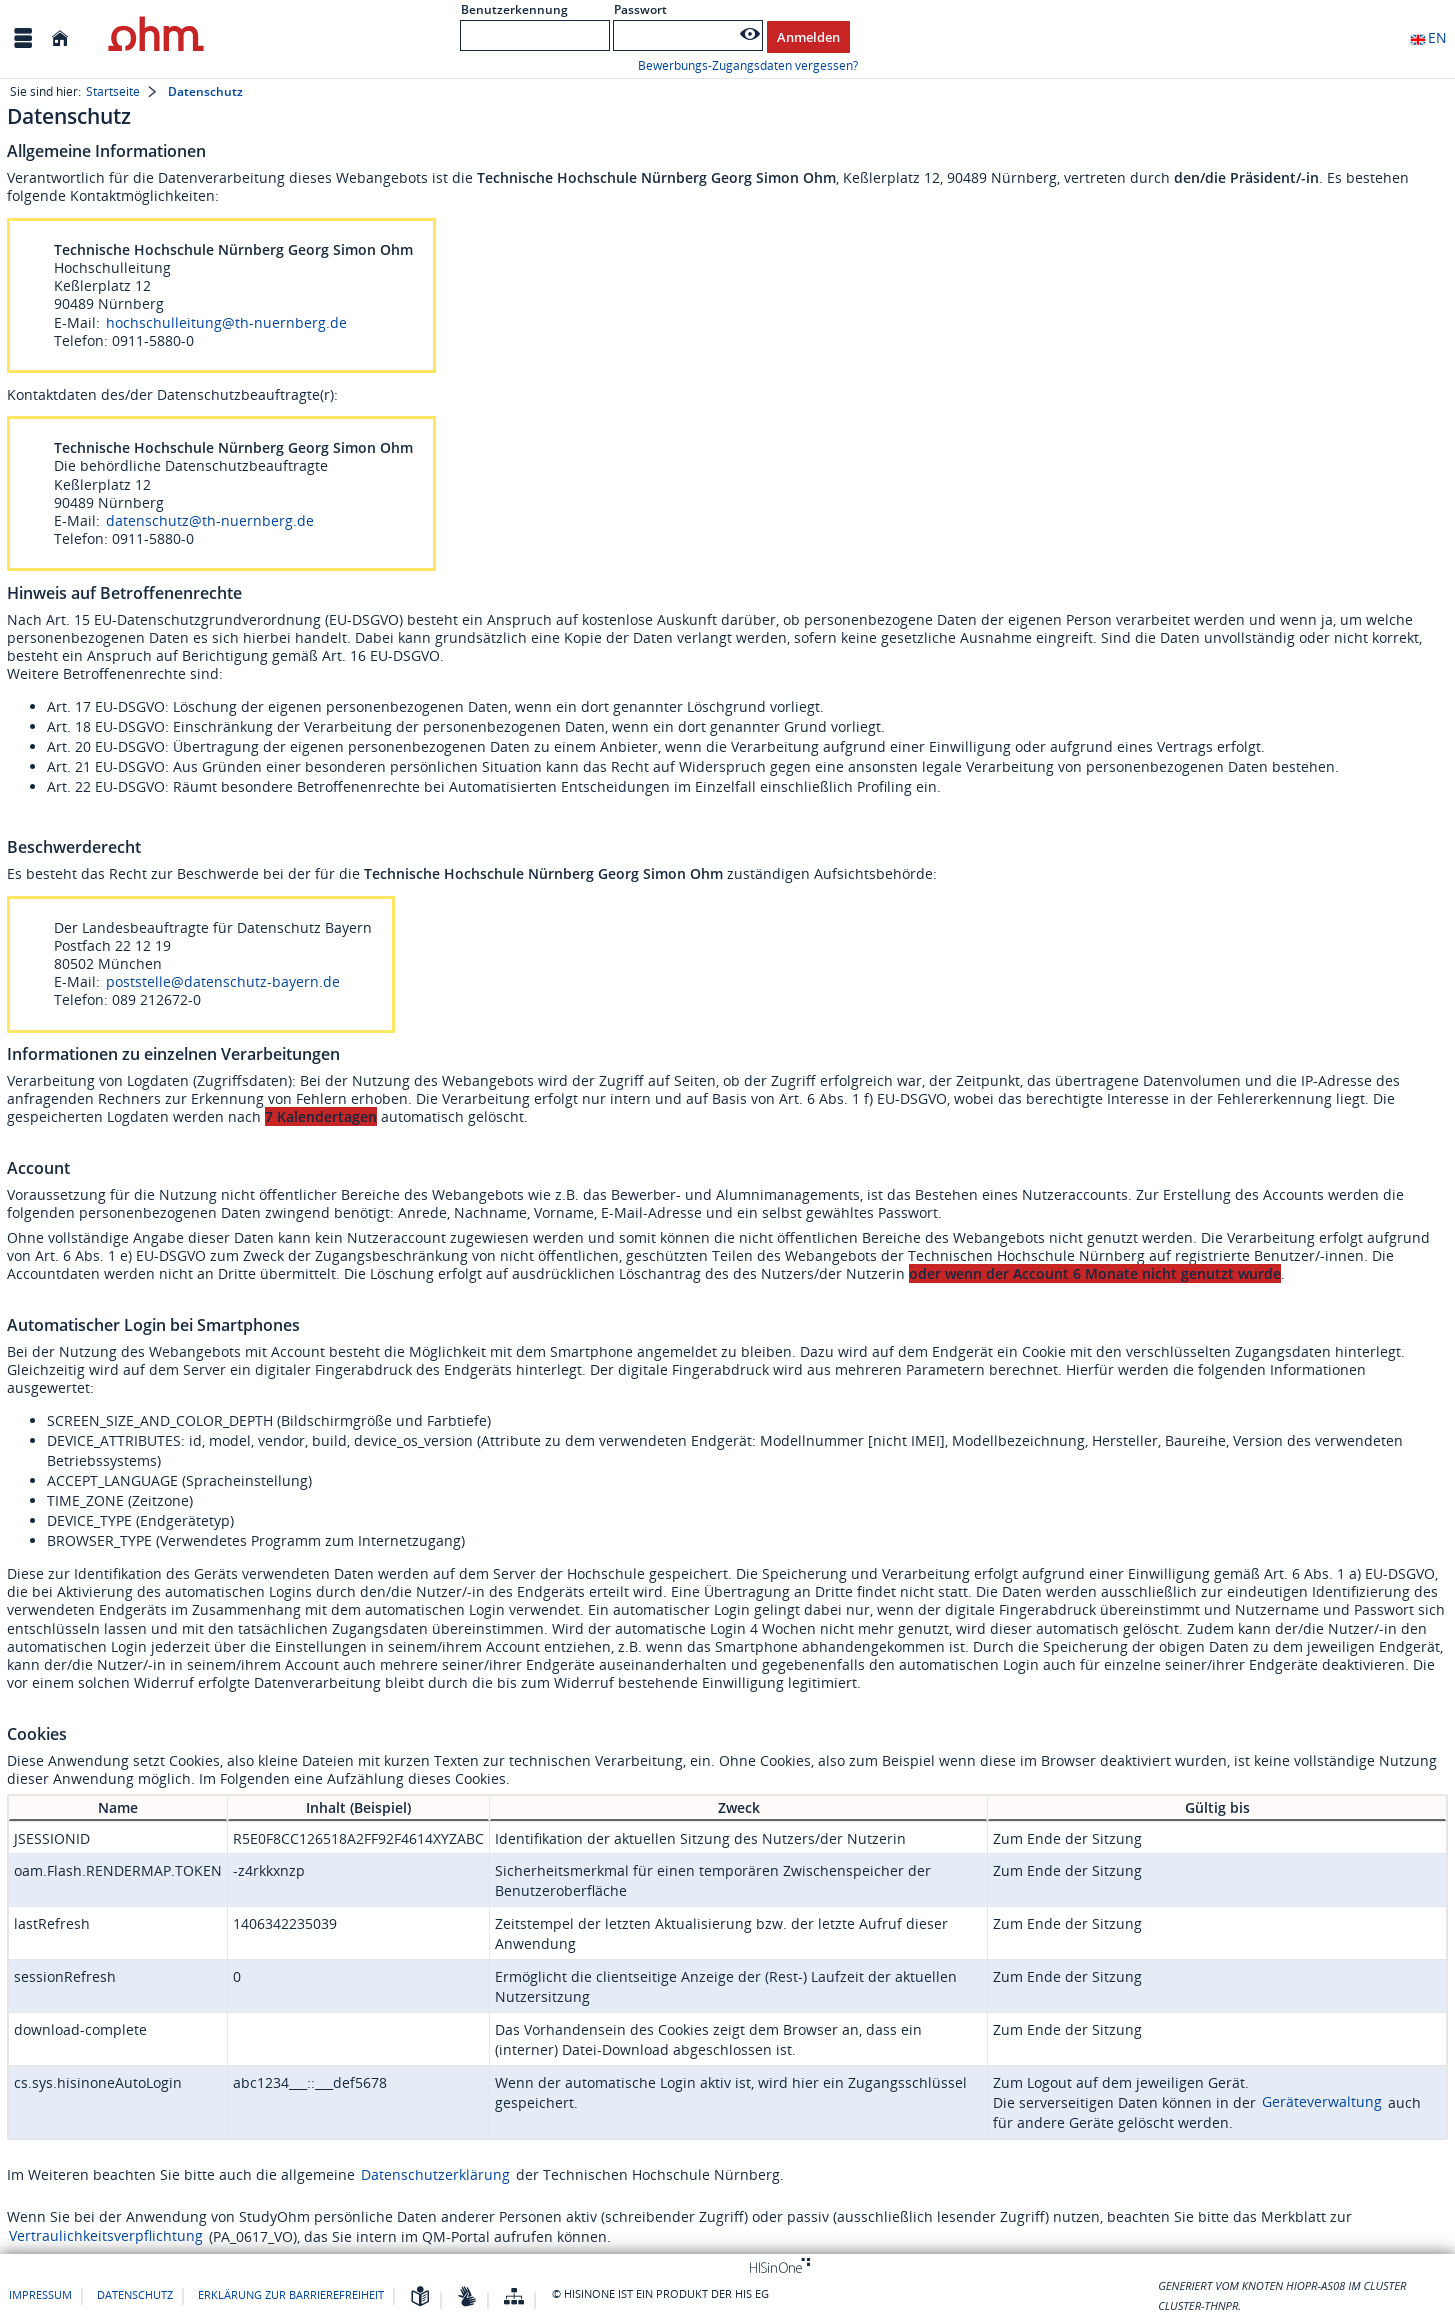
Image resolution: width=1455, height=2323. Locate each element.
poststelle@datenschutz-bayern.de (223, 981)
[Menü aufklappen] (23, 38)
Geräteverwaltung (1322, 2101)
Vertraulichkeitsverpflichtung (106, 2235)
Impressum (40, 2294)
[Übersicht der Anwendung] (514, 2297)
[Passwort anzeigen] (750, 34)
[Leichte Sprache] (420, 2297)
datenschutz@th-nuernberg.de (210, 520)
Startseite (113, 91)
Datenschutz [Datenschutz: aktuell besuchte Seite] (205, 91)
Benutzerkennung (514, 9)
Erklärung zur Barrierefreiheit (291, 2294)
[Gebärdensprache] (467, 2297)
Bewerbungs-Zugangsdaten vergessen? (748, 65)
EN (1427, 38)
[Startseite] (60, 38)
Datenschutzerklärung (435, 2174)
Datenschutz (135, 2294)
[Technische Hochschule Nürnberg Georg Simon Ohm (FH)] (156, 38)
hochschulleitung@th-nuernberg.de (226, 322)
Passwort (640, 9)
